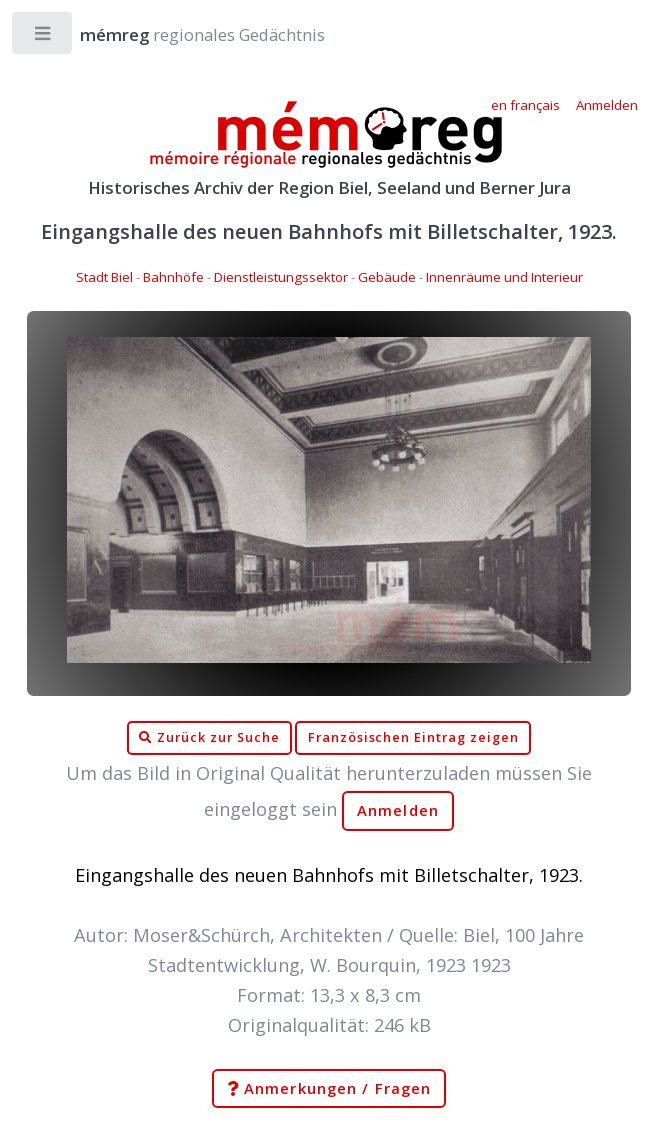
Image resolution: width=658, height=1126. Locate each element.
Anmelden (398, 810)
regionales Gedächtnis (182, 34)
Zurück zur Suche (209, 738)
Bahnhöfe (173, 277)
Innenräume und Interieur (504, 277)
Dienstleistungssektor (281, 277)
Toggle (43, 37)
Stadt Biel (104, 277)
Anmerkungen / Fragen (329, 1089)
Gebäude (387, 277)
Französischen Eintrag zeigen (413, 737)
